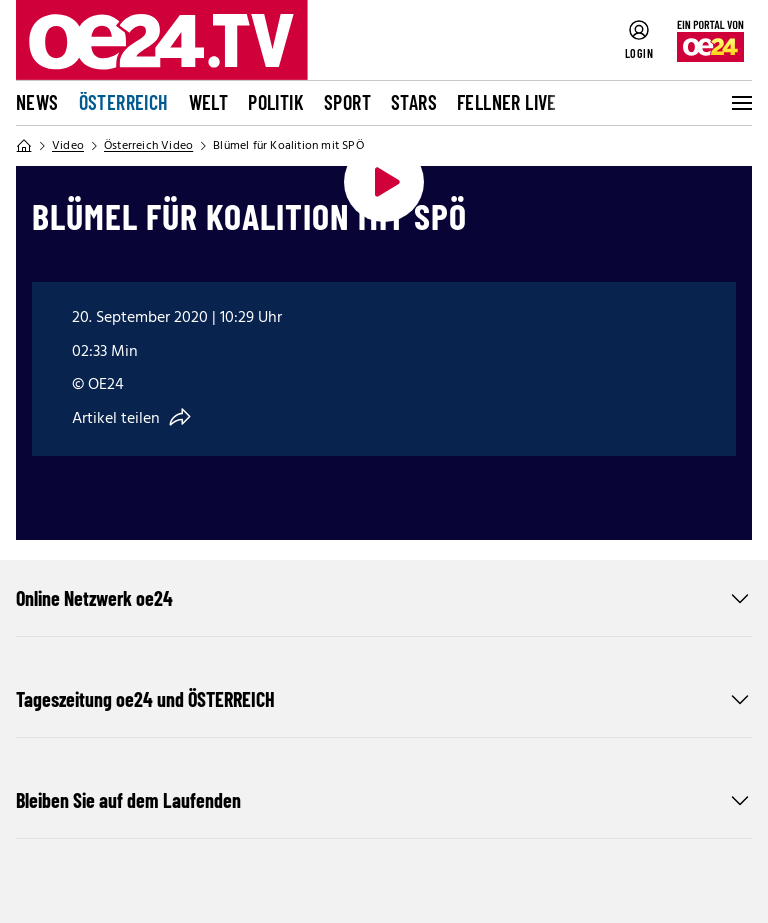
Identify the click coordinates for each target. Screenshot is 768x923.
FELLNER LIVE (507, 102)
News (37, 102)
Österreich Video (148, 146)
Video (68, 146)
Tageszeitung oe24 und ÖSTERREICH (384, 699)
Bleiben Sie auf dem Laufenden (384, 800)
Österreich (124, 102)
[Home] (24, 146)
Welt (209, 102)
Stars (414, 102)
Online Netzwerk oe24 (384, 598)
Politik (276, 102)
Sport (347, 102)
